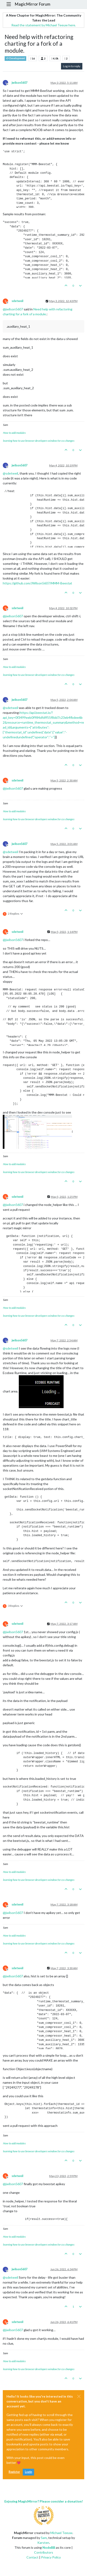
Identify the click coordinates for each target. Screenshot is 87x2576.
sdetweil (17, 301)
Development (15, 58)
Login (28, 2472)
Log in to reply (71, 66)
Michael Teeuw (61, 2533)
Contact (32, 2557)
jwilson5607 (19, 82)
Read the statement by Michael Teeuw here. (43, 25)
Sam (44, 2538)
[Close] (79, 2396)
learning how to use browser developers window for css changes (38, 440)
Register (14, 2472)
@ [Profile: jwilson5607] (13, 309)
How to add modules (14, 432)
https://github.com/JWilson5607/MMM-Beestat (37, 583)
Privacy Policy (51, 2557)
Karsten (43, 2543)
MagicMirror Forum (32, 4)
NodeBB (48, 2547)
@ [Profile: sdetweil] (10, 473)
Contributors (43, 2552)
